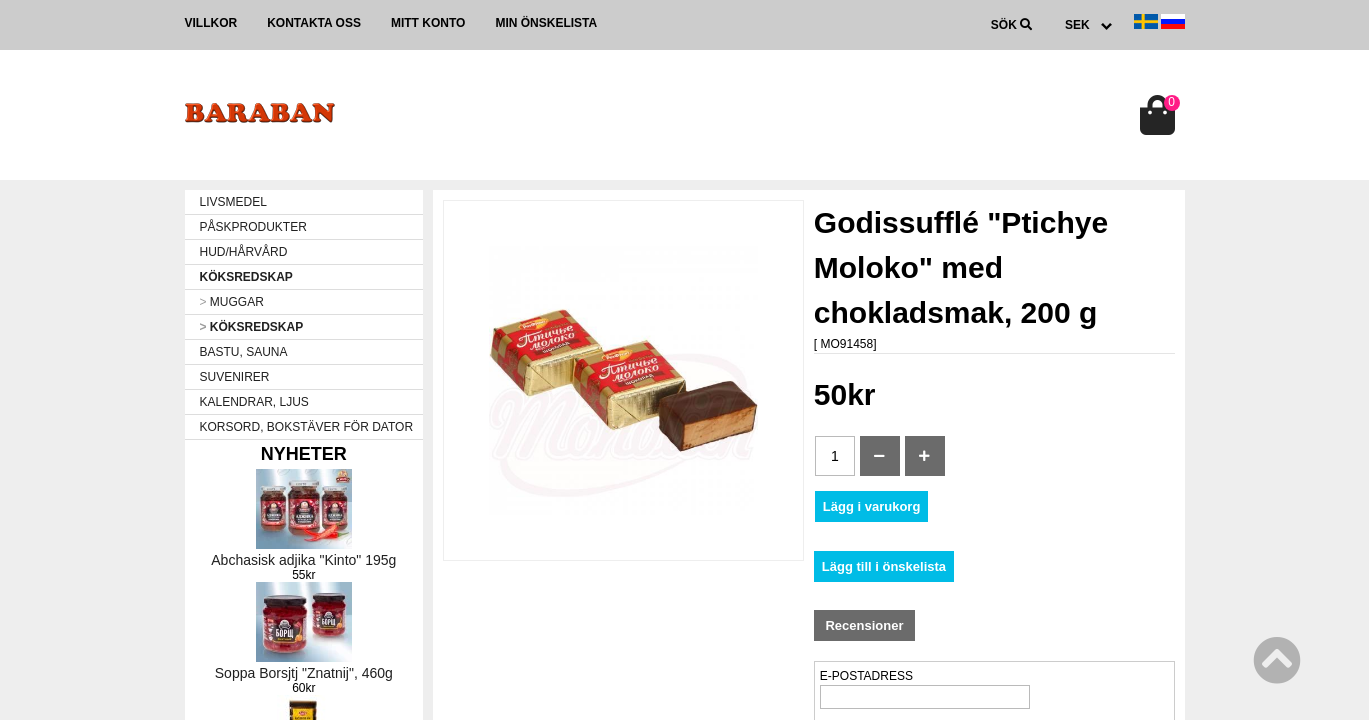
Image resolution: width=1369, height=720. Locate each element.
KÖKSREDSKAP (246, 277)
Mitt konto (428, 23)
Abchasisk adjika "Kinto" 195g (303, 560)
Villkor (211, 23)
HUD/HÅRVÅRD (244, 252)
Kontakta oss (314, 23)
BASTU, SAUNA (244, 352)
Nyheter (304, 454)
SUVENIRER (235, 377)
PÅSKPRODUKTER (253, 227)
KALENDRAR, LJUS (254, 402)
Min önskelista (546, 23)
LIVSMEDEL (233, 202)
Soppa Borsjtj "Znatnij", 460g (304, 673)
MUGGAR (232, 302)
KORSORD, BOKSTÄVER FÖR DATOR (307, 427)
